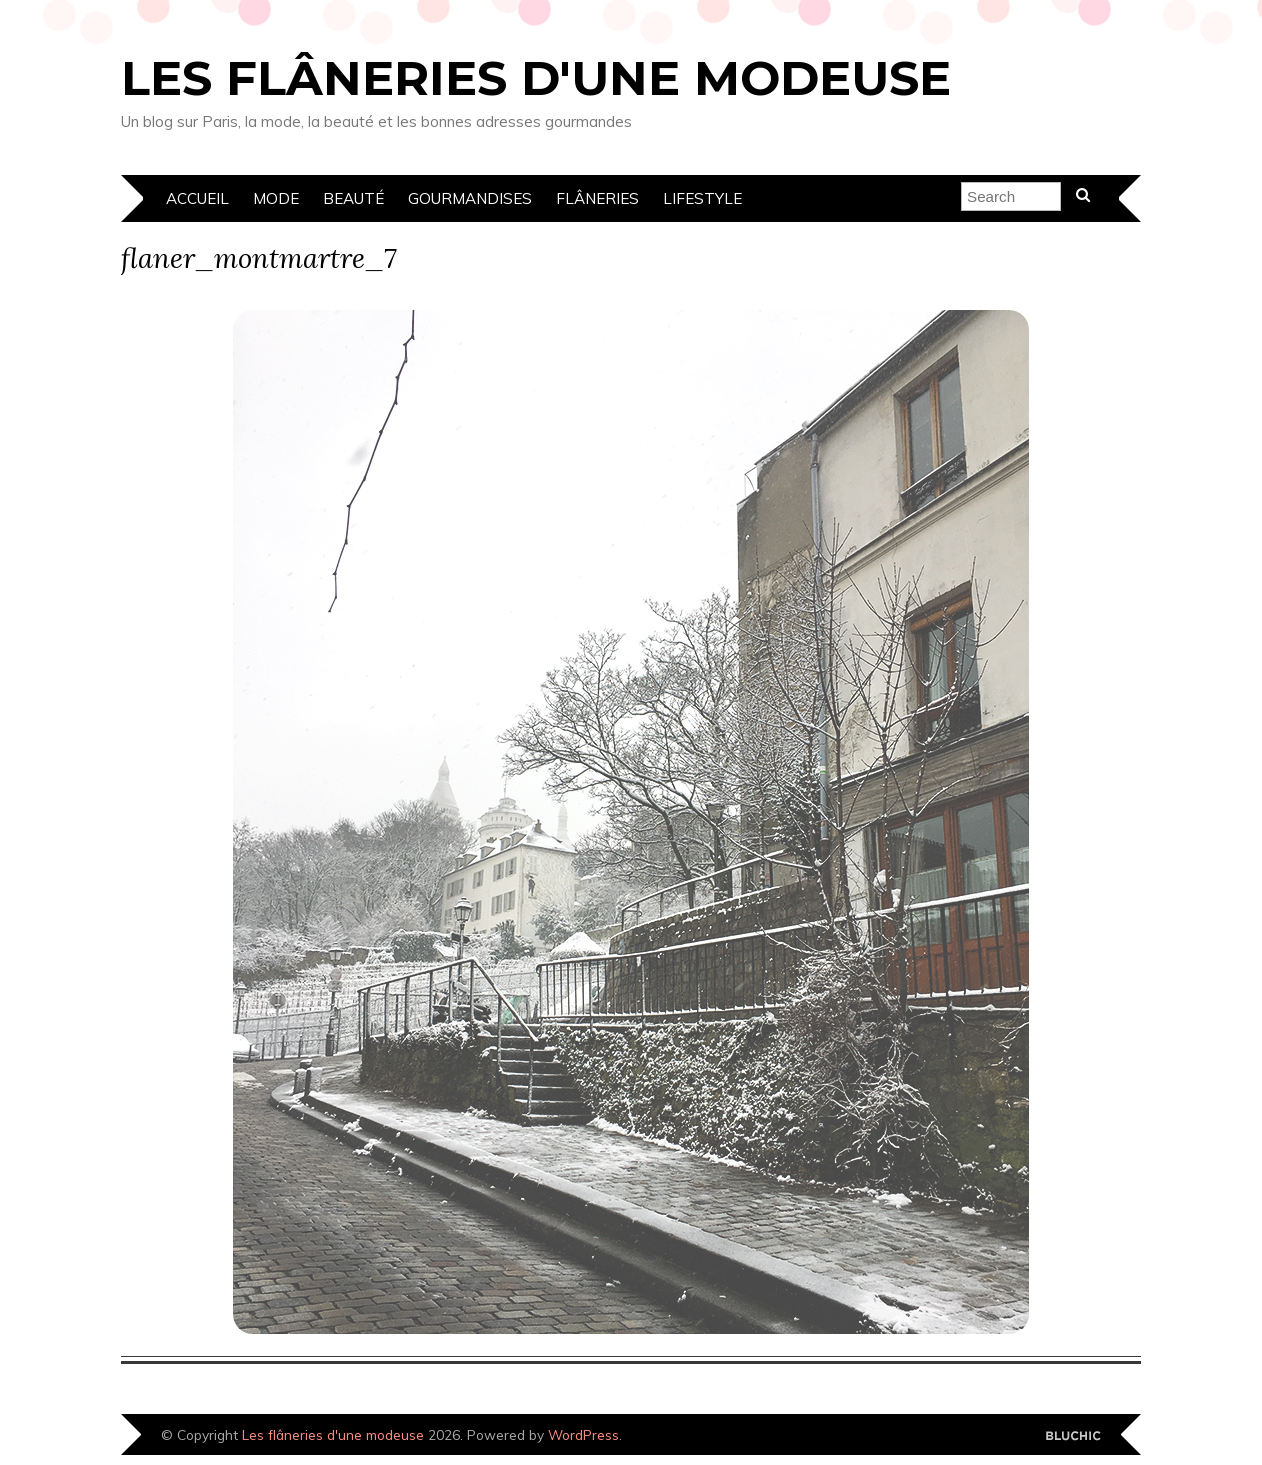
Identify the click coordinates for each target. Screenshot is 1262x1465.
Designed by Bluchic (1073, 1436)
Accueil (197, 198)
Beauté (353, 198)
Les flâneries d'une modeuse (536, 78)
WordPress (583, 1434)
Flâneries (597, 198)
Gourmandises (470, 198)
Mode (276, 198)
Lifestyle (702, 198)
